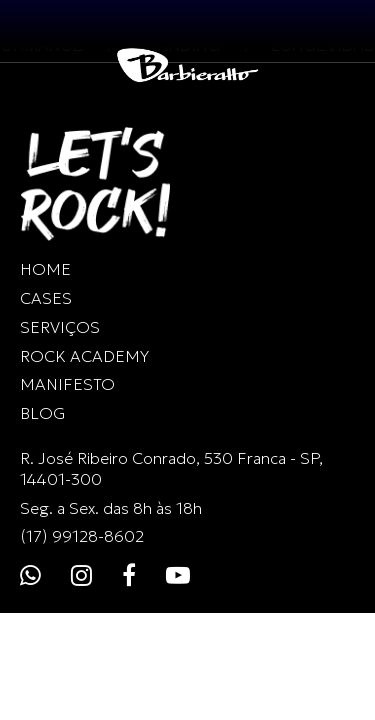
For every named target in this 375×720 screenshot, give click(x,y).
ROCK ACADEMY (84, 356)
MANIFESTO (67, 384)
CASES (46, 298)
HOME (45, 269)
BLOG (42, 413)
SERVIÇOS (60, 327)
